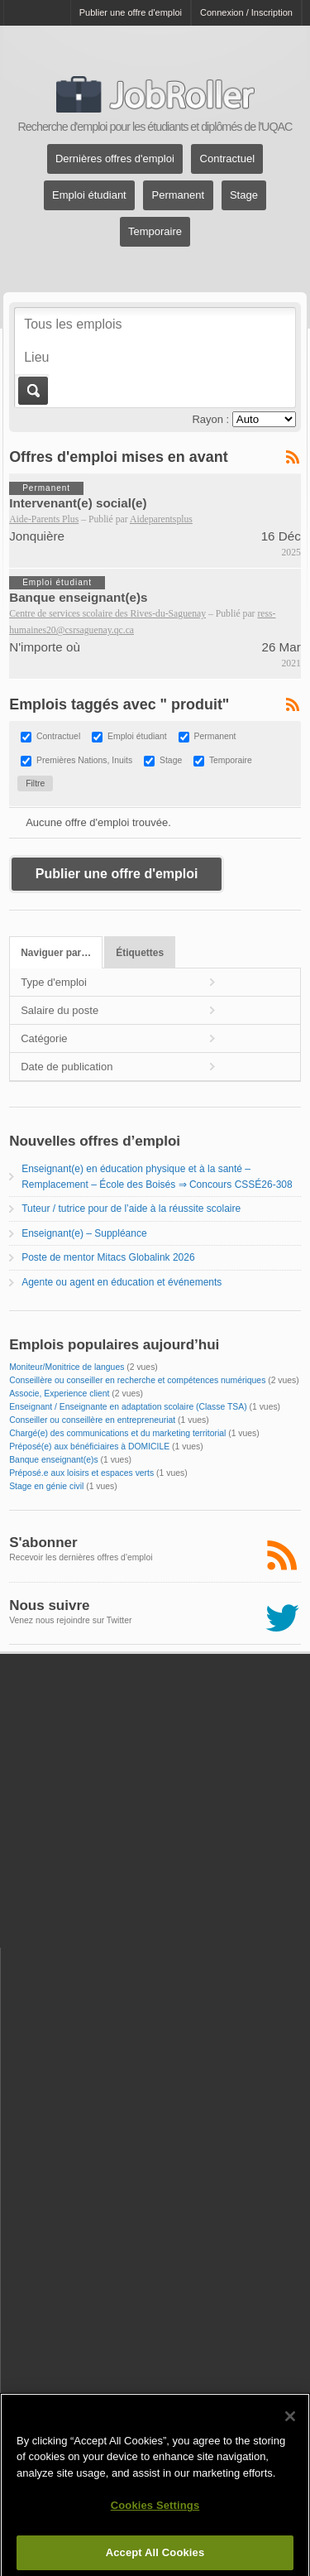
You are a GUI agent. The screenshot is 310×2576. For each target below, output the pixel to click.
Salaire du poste (59, 1010)
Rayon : (210, 419)
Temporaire (155, 232)
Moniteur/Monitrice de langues (66, 1367)
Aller (32, 390)
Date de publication (66, 1066)
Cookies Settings (155, 2512)
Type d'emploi (54, 982)
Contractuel (227, 159)
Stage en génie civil (46, 1486)
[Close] (290, 2423)
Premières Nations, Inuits (84, 761)
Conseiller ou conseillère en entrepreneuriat (92, 1420)
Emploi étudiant (89, 196)
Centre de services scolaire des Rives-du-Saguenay (107, 613)
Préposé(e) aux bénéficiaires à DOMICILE (89, 1446)
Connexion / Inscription (246, 12)
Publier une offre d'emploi (130, 12)
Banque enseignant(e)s (78, 597)
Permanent (178, 196)
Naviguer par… (56, 953)
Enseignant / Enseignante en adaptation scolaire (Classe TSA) (127, 1406)
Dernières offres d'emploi (114, 159)
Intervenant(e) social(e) (77, 503)
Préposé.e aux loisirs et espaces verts (81, 1473)
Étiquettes (140, 953)
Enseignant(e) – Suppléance (83, 1233)
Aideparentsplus (161, 519)
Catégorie (44, 1038)
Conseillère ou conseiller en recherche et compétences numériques (137, 1380)
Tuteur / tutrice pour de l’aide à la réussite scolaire (131, 1208)
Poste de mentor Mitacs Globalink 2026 (107, 1257)
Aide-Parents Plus (44, 519)
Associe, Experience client (59, 1393)
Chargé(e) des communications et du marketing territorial (117, 1433)
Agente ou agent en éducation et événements (121, 1282)
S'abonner (43, 1542)
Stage (244, 196)
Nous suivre (49, 1605)
